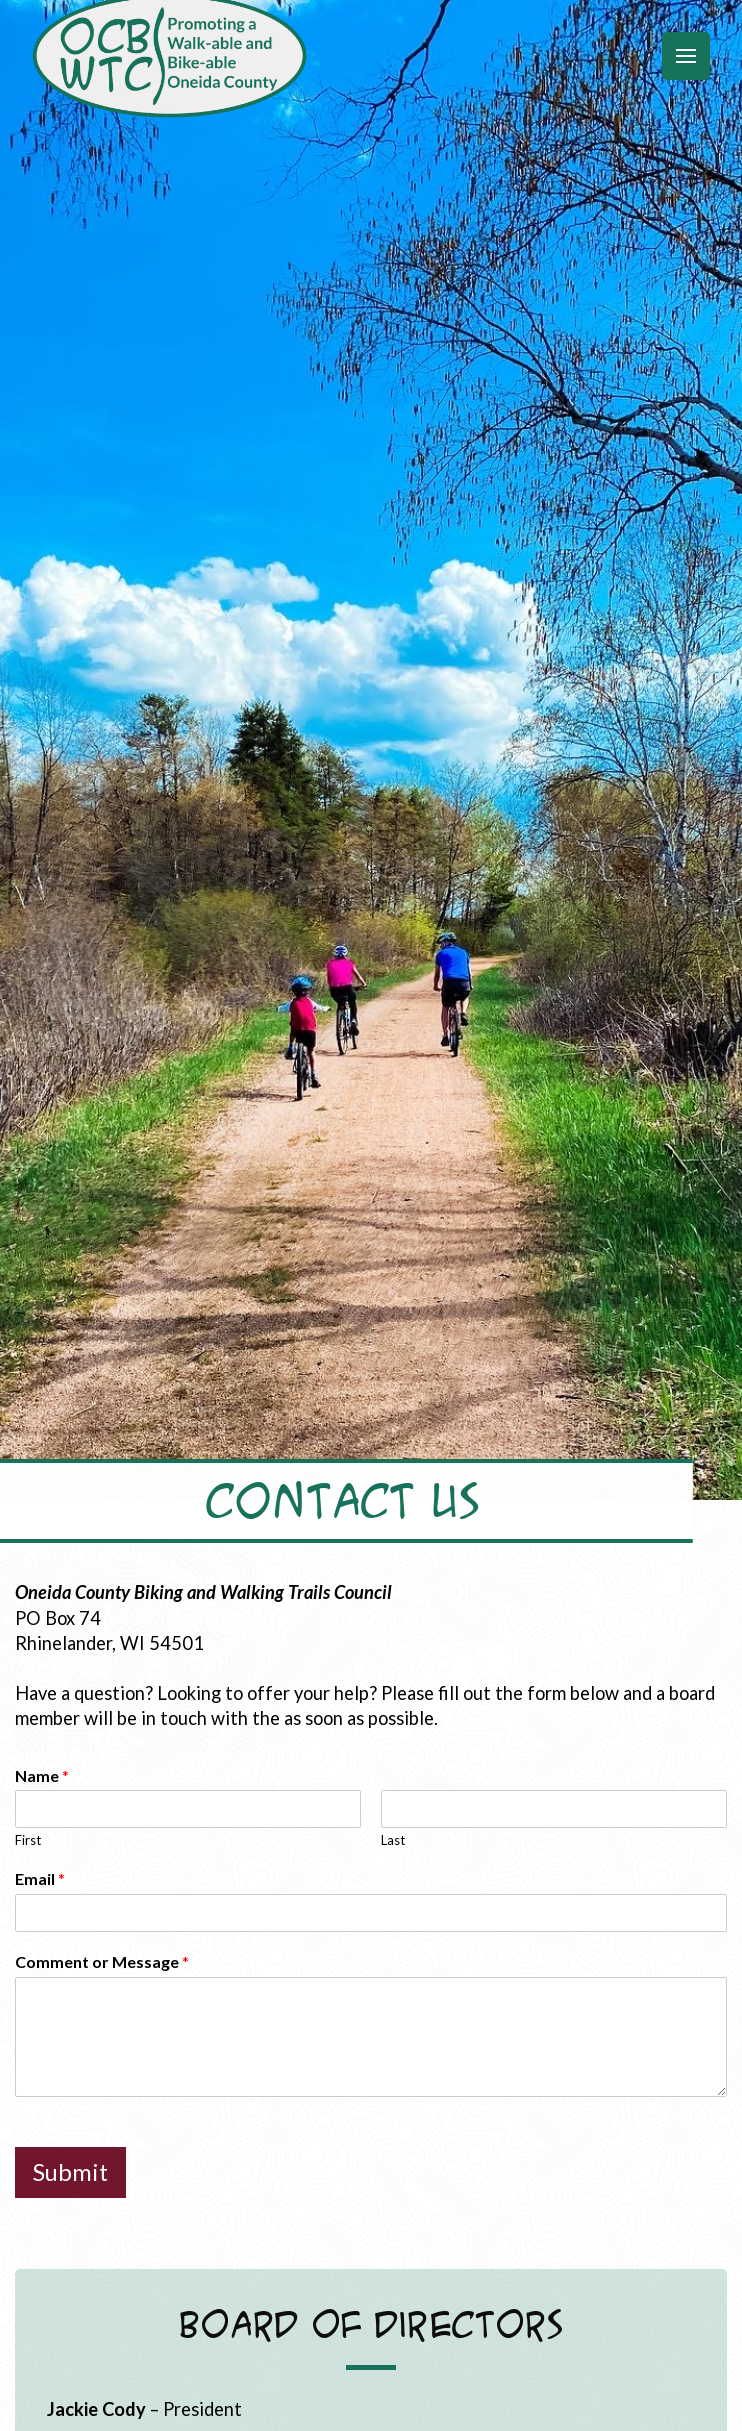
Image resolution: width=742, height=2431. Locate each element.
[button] (686, 56)
